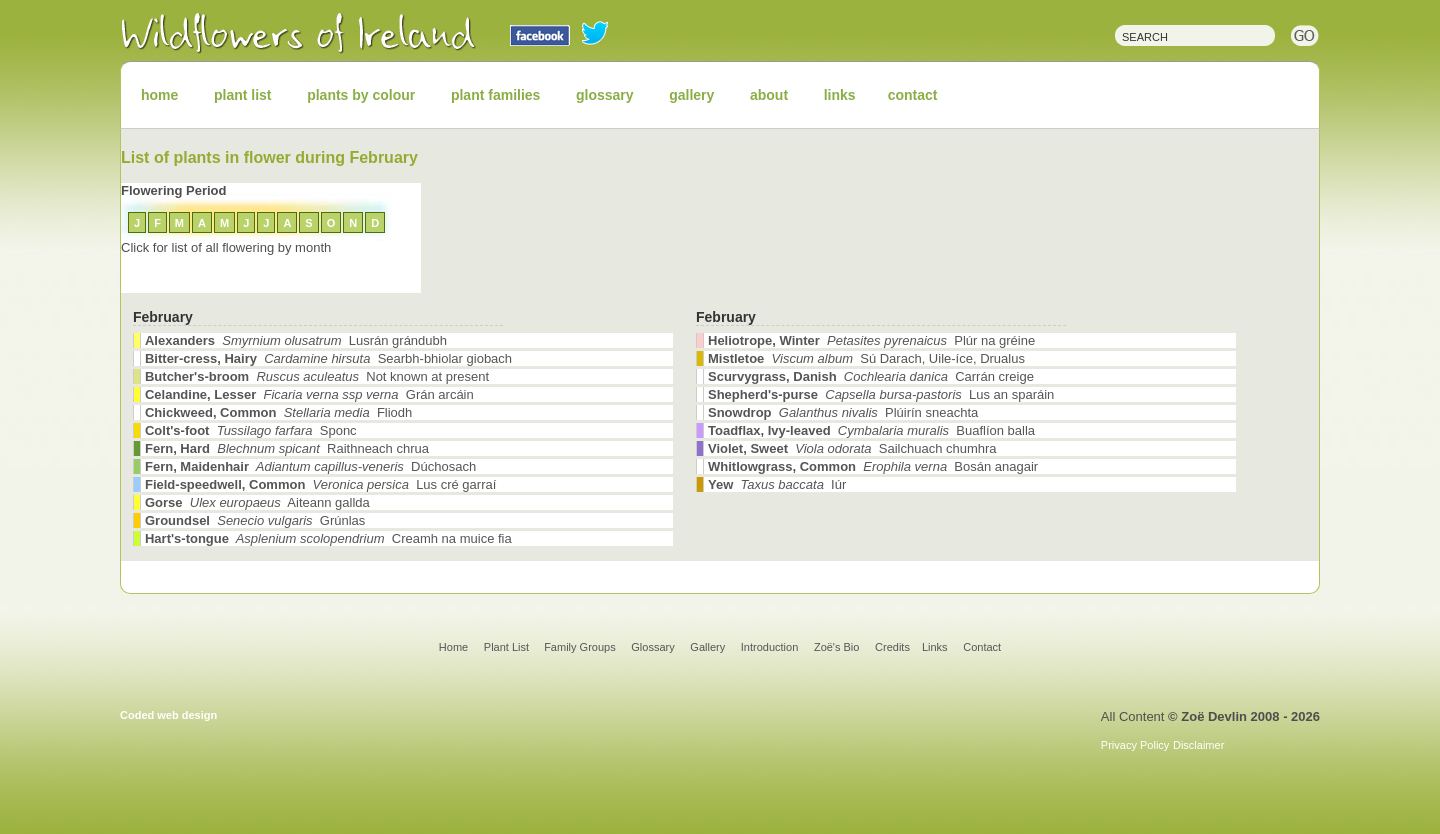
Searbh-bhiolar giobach (328, 358)
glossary (605, 95)
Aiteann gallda (257, 502)
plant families (495, 95)
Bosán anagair (873, 466)
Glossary (652, 647)
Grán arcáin (309, 394)
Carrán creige (871, 376)
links (840, 95)
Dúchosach (310, 466)
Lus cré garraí (320, 484)
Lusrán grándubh (296, 340)
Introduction (769, 647)
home (159, 95)
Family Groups (580, 647)
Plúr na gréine (871, 340)
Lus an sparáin (881, 394)
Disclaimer (1198, 745)
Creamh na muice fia (328, 538)
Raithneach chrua (287, 448)
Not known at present (317, 376)
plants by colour (361, 95)
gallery (691, 95)
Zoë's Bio (837, 647)
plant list (243, 95)
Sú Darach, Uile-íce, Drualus (866, 358)
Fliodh (278, 412)
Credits (892, 647)
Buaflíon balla (871, 430)
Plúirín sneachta (843, 412)
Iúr (777, 484)
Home (453, 647)
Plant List (508, 647)
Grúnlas (255, 520)
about (769, 95)
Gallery (707, 647)
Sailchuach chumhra (852, 448)
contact (913, 95)
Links (935, 647)
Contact (982, 647)
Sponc (251, 430)
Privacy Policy (1135, 745)
